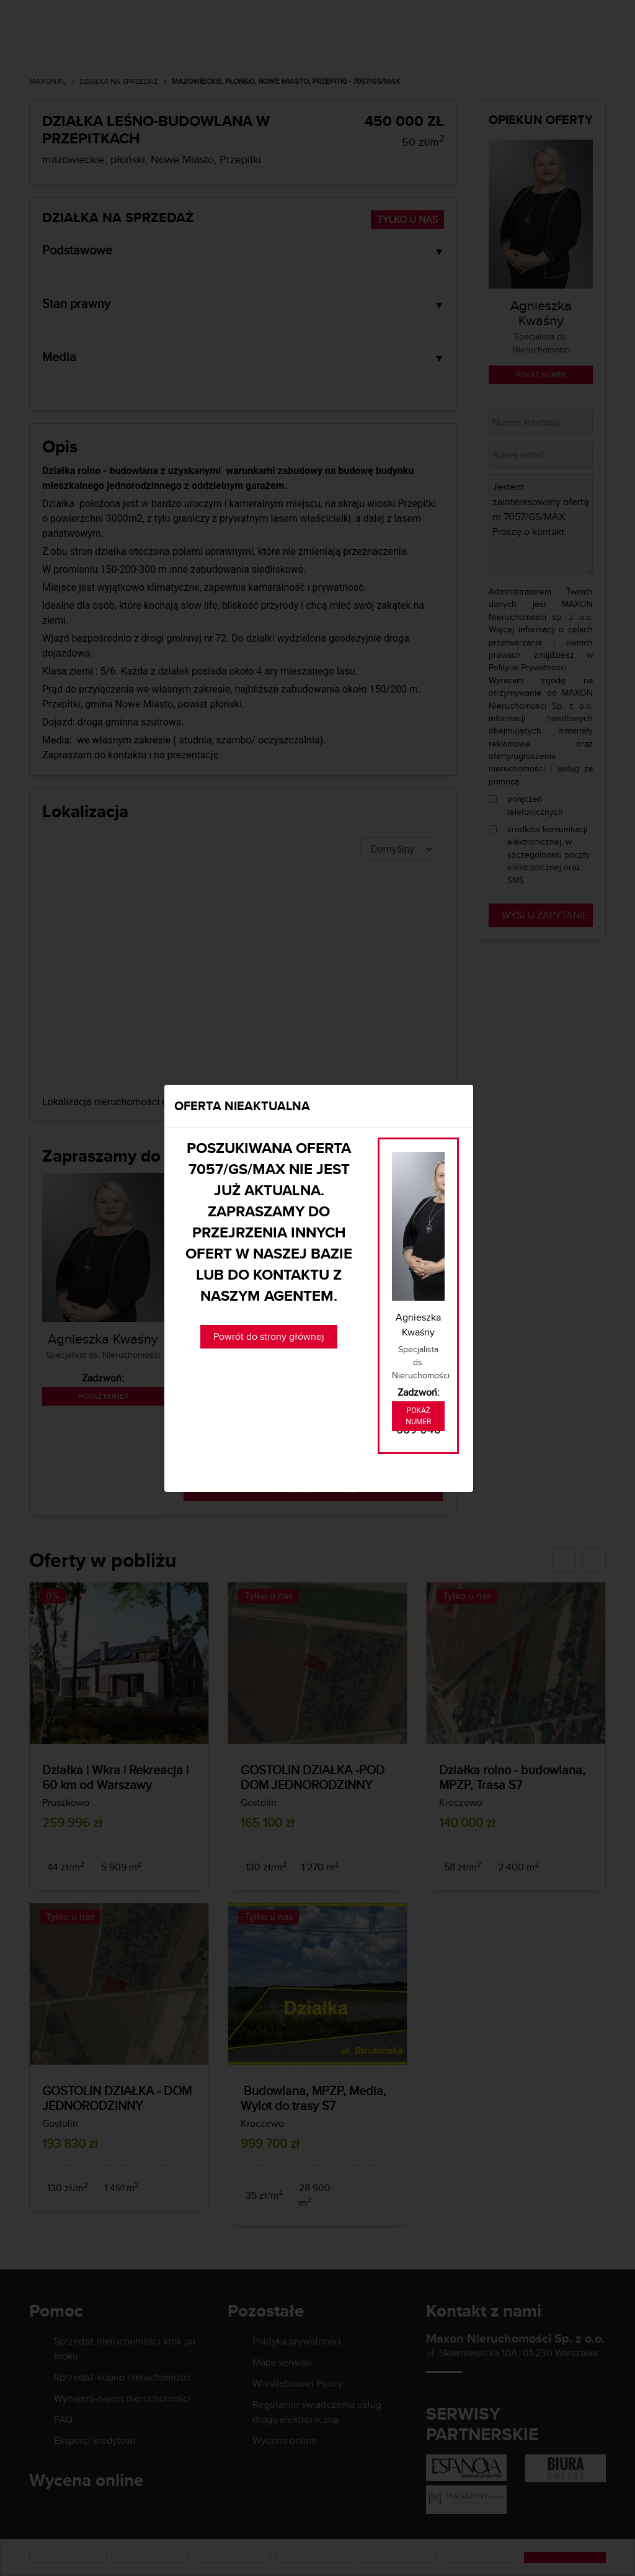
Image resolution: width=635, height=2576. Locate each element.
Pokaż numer (418, 1416)
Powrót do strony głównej (268, 1336)
